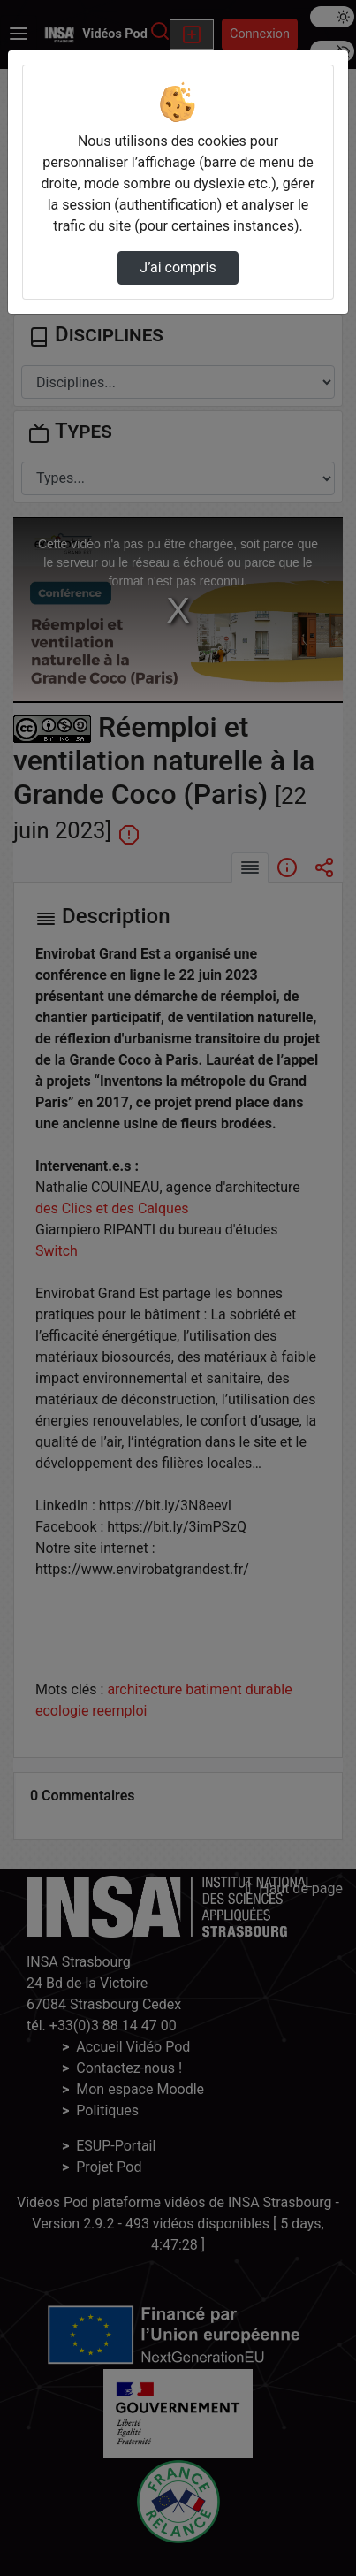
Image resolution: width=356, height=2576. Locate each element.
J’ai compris (178, 267)
